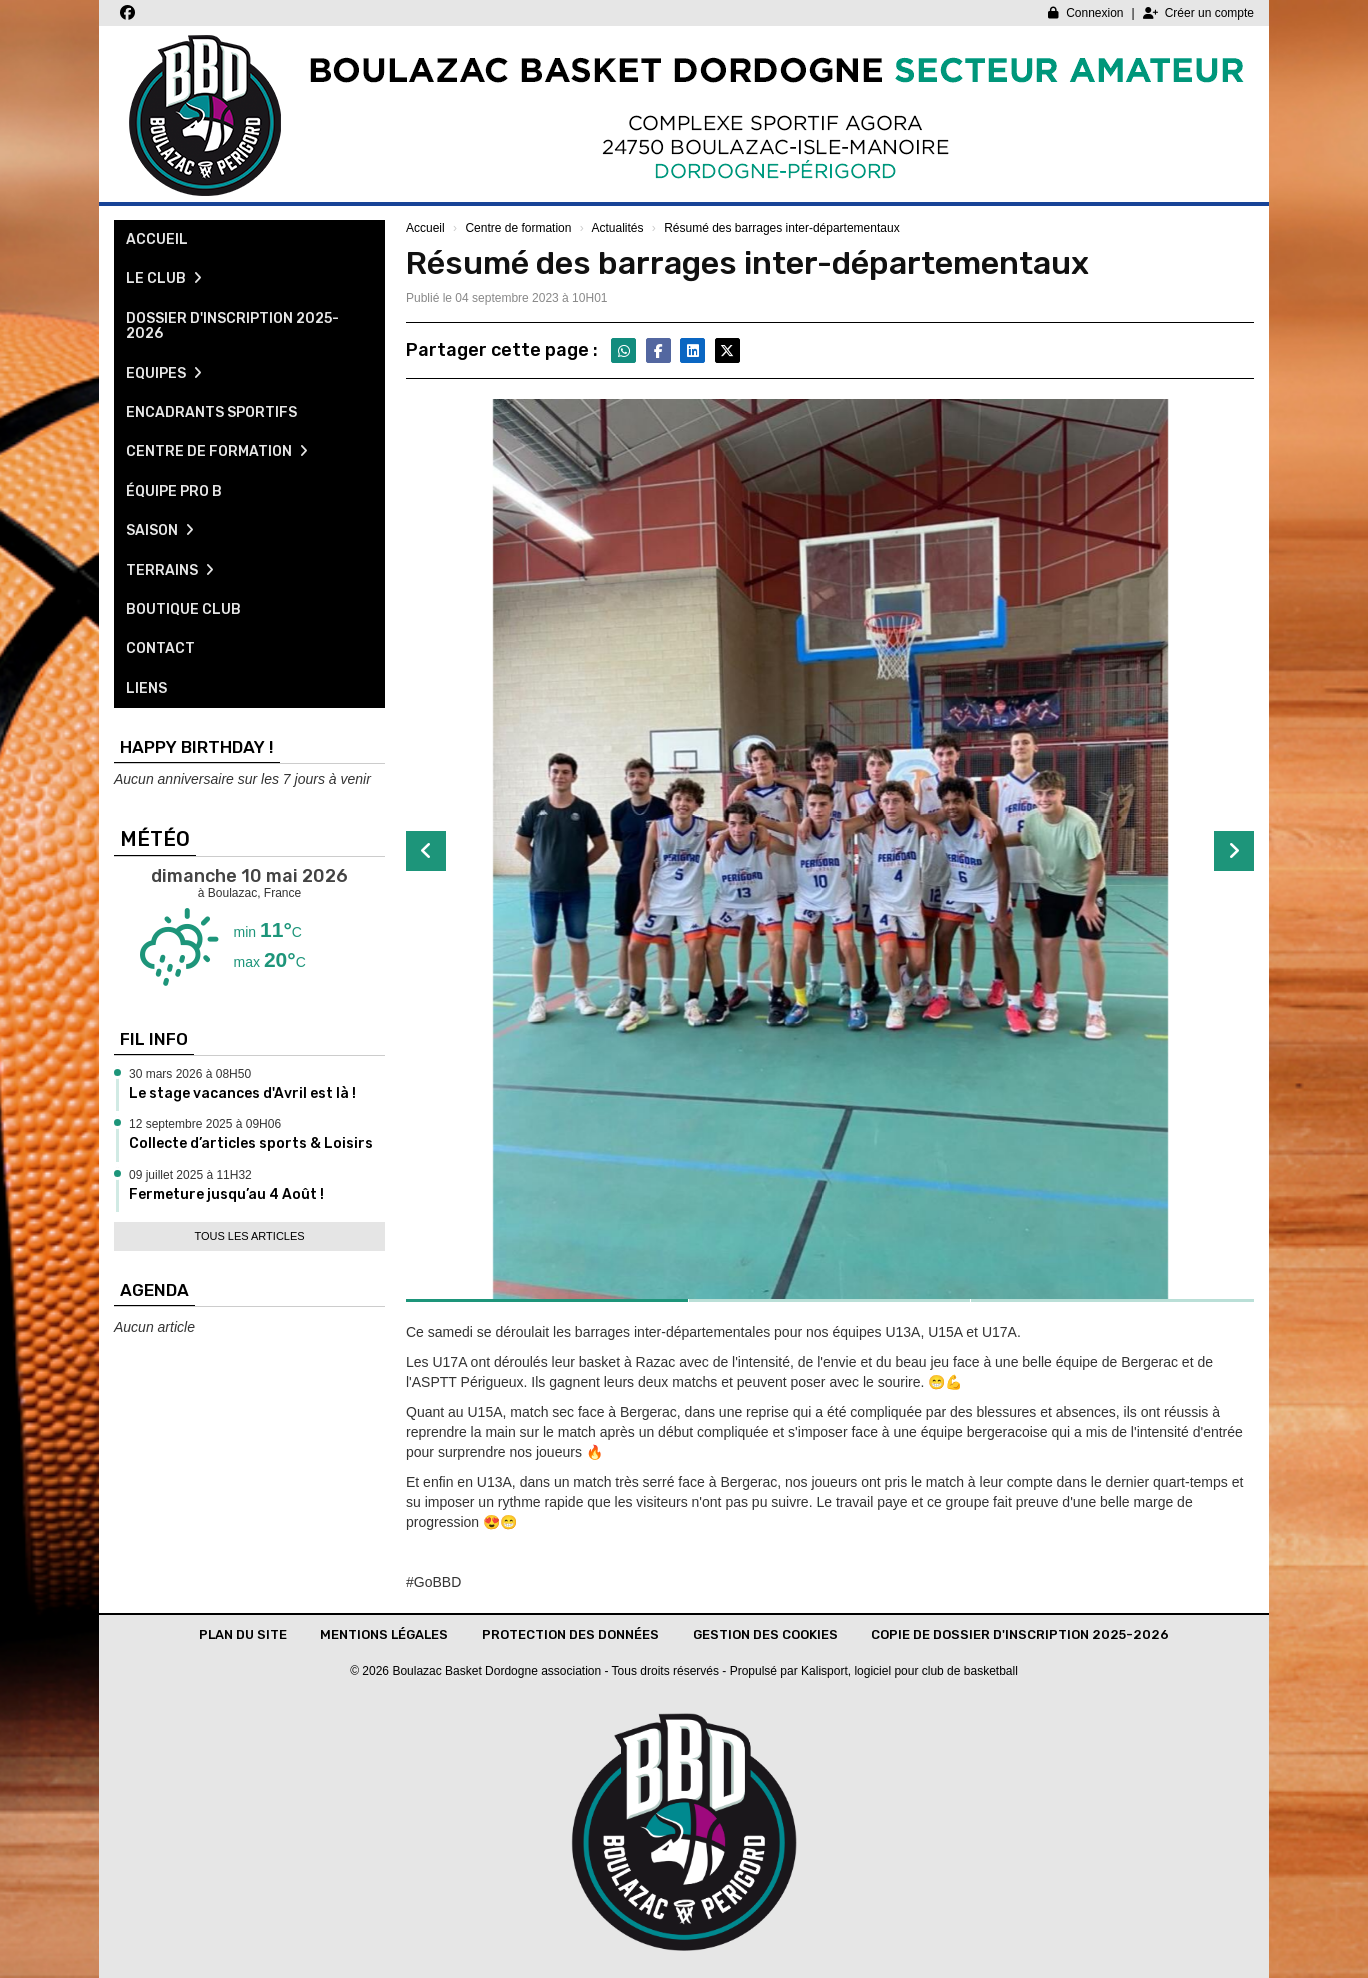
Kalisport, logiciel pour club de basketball (909, 1671)
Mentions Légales (384, 1634)
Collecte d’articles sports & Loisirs (251, 1143)
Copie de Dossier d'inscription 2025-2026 (1020, 1634)
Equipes (164, 373)
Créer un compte (1198, 13)
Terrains (170, 570)
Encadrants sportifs (211, 412)
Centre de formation (217, 451)
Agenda (154, 1290)
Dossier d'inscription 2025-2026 (232, 326)
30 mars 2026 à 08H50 (190, 1074)
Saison (160, 530)
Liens (146, 688)
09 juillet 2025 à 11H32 (190, 1175)
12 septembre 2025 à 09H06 (205, 1124)
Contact (160, 648)
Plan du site (243, 1634)
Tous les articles (249, 1236)
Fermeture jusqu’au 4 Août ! (226, 1194)
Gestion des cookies (765, 1634)
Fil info (154, 1039)
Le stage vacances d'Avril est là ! (242, 1093)
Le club (164, 278)
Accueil (157, 239)
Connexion (1085, 13)
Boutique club (183, 609)
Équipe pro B (174, 491)
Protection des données (570, 1634)
